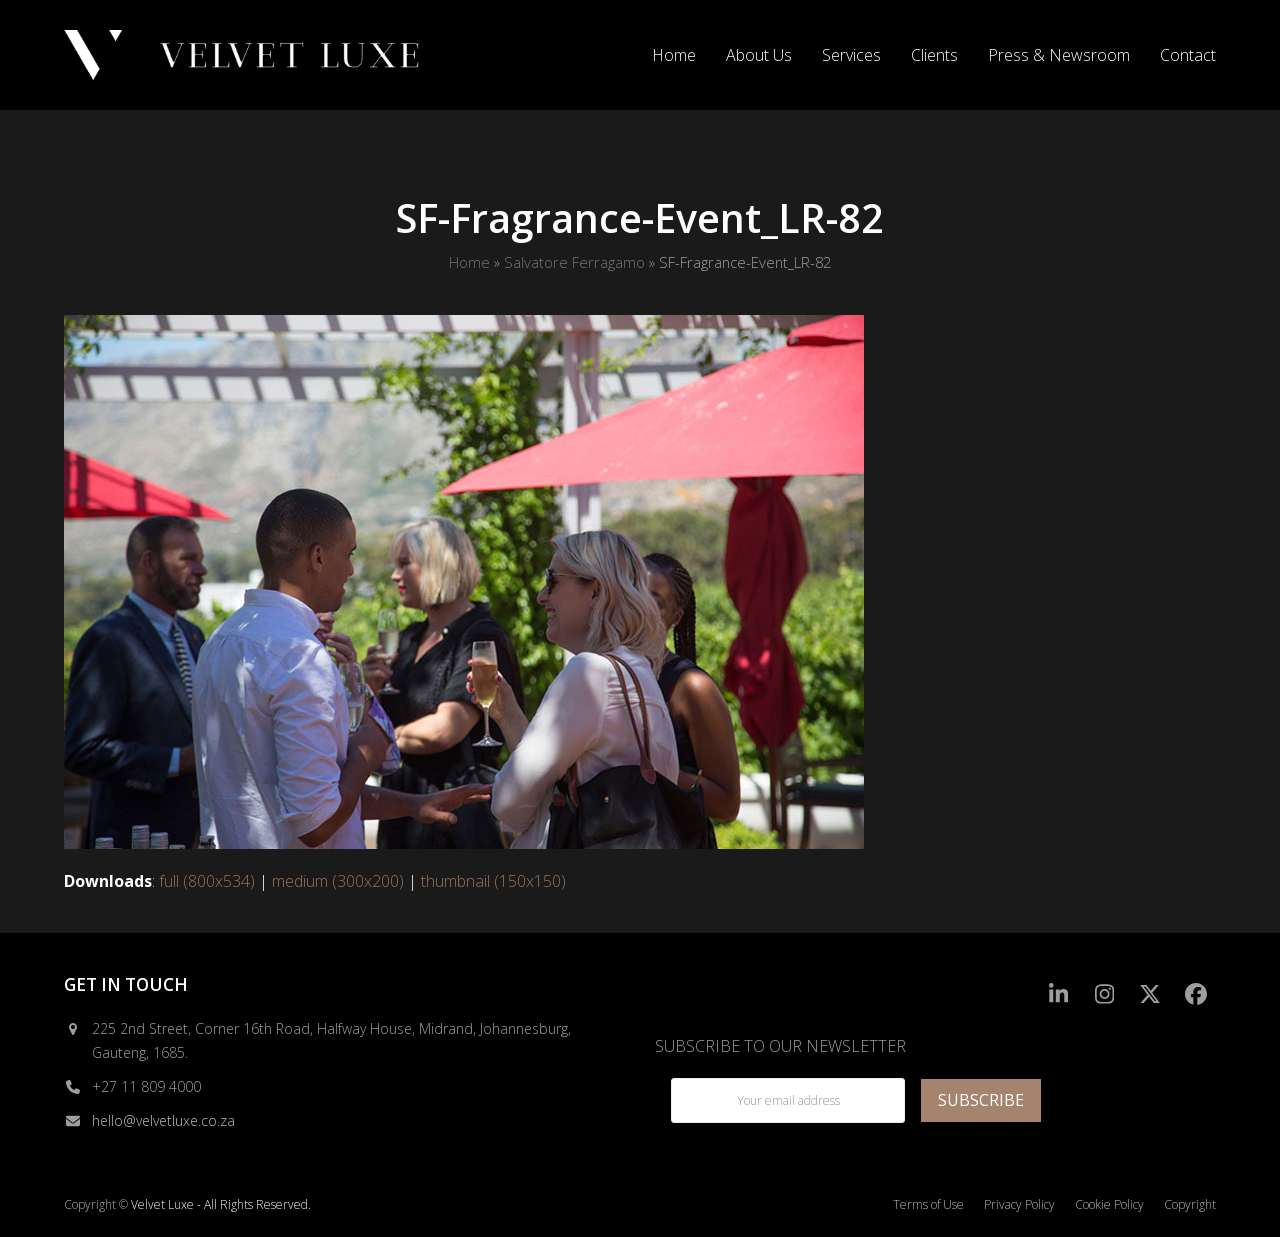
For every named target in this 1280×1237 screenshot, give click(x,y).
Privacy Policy (1019, 1204)
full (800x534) (207, 881)
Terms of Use (928, 1204)
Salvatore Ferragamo (574, 262)
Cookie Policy (1109, 1204)
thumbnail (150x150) (493, 881)
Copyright (1190, 1204)
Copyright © (96, 1204)
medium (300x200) (338, 881)
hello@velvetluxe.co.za (163, 1120)
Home (469, 262)
